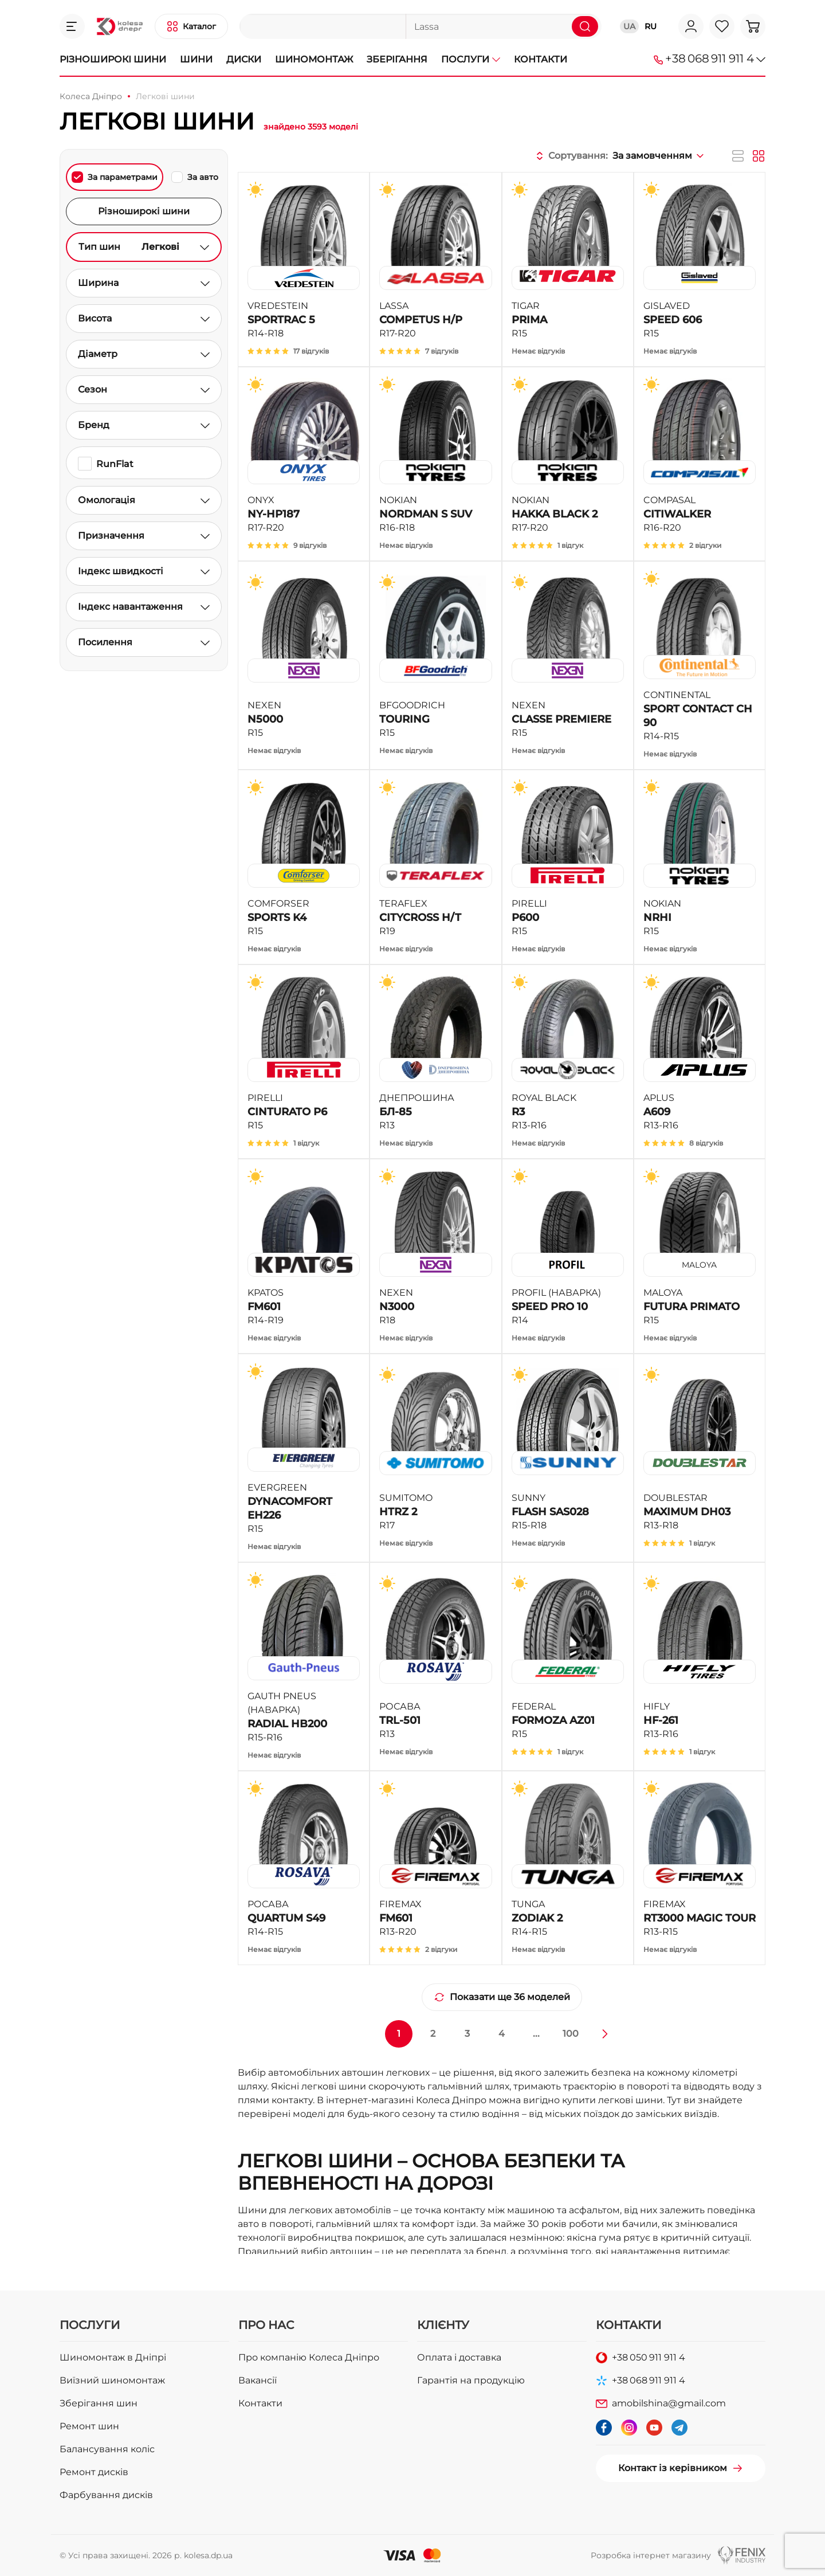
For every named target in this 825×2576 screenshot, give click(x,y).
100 (571, 2033)
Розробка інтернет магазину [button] (651, 2555)
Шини (196, 59)
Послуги (470, 59)
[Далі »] (605, 2034)
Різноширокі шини (113, 59)
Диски (243, 59)
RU (651, 26)
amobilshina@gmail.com (669, 2403)
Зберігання (397, 59)
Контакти (540, 59)
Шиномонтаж (314, 59)
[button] (72, 26)
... (536, 2033)
